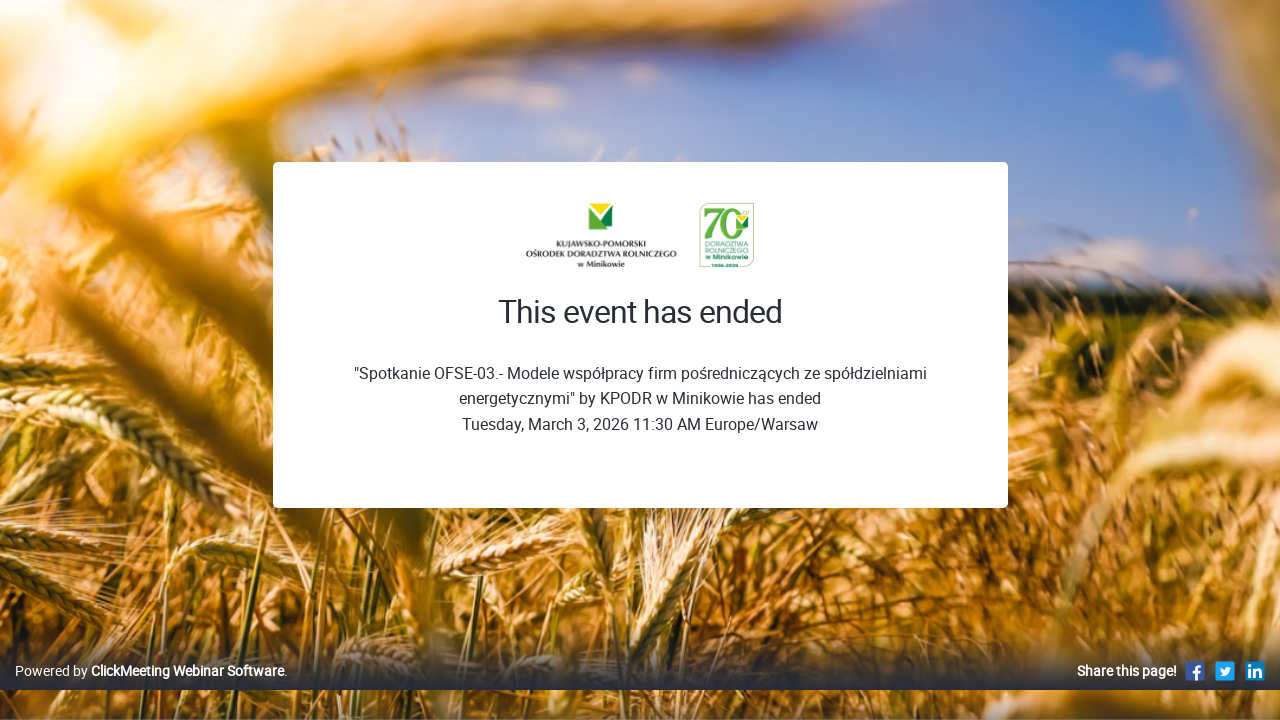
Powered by (149, 691)
